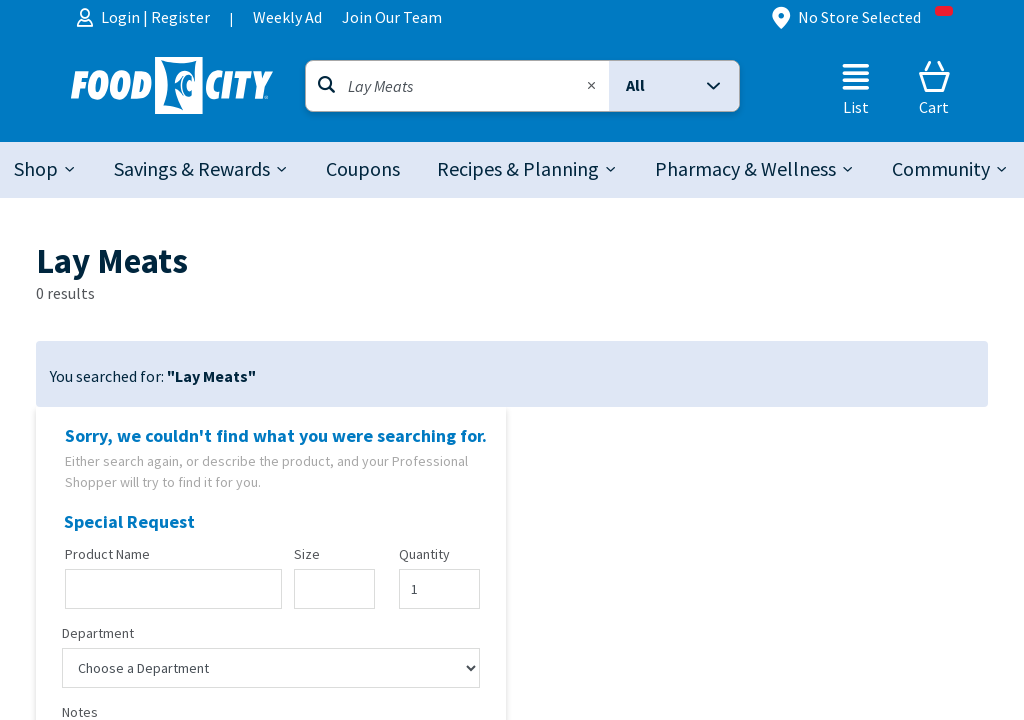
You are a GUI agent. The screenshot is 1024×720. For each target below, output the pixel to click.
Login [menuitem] (122, 17)
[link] (363, 170)
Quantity (424, 555)
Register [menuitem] (180, 17)
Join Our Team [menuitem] (392, 17)
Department (98, 634)
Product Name (107, 555)
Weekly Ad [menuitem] (287, 17)
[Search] (457, 86)
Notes (80, 713)
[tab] (46, 170)
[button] (674, 86)
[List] (856, 88)
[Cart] (934, 88)
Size (307, 555)
